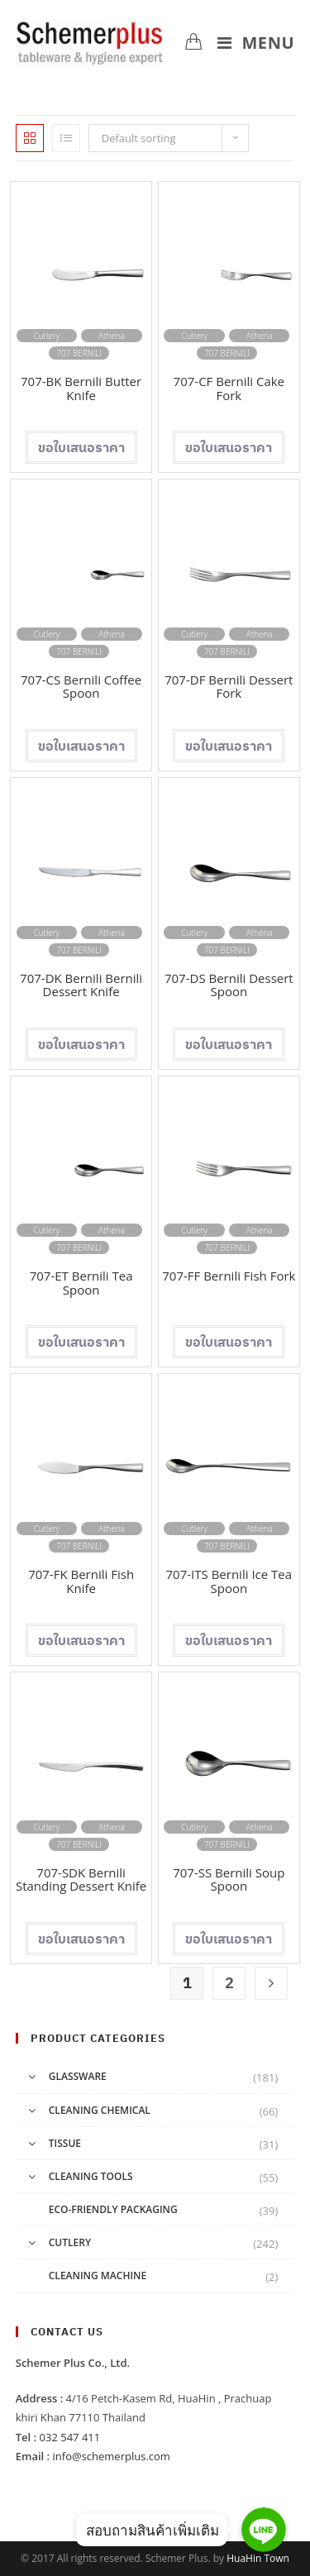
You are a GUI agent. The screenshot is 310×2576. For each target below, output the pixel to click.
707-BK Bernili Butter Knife (81, 388)
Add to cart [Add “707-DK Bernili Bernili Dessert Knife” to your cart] (81, 1044)
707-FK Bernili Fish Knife (81, 1581)
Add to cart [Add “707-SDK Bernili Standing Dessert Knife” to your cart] (81, 1938)
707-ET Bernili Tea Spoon (81, 1282)
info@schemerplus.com (111, 2456)
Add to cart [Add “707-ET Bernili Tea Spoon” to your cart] (81, 1341)
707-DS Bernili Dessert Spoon (229, 985)
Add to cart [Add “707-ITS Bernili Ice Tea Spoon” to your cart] (228, 1640)
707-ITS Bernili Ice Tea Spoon (229, 1581)
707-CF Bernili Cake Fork (229, 388)
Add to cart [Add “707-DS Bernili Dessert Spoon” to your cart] (228, 1044)
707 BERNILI (79, 353)
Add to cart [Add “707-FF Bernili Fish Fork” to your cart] (228, 1341)
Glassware (78, 2076)
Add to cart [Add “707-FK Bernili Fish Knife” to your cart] (81, 1640)
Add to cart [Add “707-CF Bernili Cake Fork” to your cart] (228, 447)
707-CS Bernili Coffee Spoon (81, 686)
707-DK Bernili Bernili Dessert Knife (81, 985)
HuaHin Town (258, 2558)
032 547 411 (70, 2437)
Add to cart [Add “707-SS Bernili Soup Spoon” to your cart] (228, 1938)
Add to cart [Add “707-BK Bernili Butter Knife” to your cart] (81, 447)
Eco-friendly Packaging (113, 2209)
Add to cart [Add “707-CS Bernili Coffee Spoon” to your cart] (81, 745)
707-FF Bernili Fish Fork (228, 1276)
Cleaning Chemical (99, 2110)
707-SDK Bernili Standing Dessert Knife (81, 1879)
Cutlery (46, 335)
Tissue (65, 2143)
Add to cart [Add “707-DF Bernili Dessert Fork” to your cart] (228, 745)
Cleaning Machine (97, 2275)
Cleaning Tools (91, 2176)
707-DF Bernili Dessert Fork (229, 686)
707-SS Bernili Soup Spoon (228, 1879)
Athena (111, 335)
